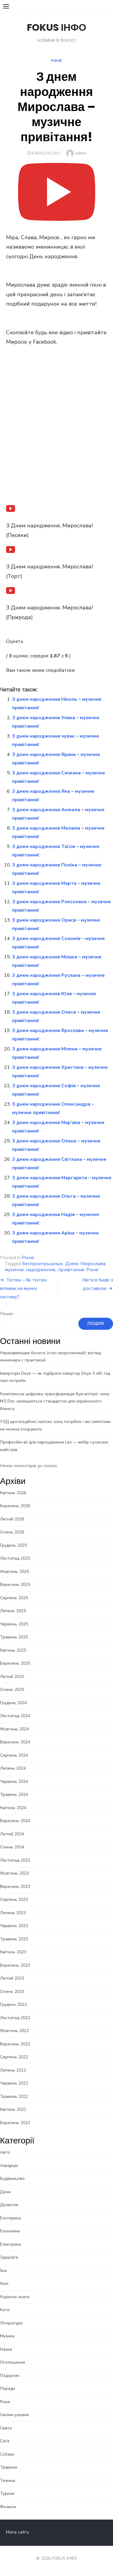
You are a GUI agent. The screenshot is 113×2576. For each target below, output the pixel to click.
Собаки (7, 2454)
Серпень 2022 (14, 2057)
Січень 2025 (12, 1689)
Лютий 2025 (12, 1676)
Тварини (8, 2467)
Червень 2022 (14, 2083)
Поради (7, 2388)
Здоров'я (9, 2257)
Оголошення (12, 2362)
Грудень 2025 (13, 1545)
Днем (71, 1263)
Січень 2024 (12, 1847)
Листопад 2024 (15, 1716)
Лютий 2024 (12, 1834)
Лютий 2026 (12, 1519)
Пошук (6, 1314)
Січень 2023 (12, 1991)
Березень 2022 (15, 2123)
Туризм (7, 2493)
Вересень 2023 (15, 1886)
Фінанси (8, 2507)
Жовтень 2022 (14, 2031)
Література (11, 2323)
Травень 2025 (14, 1637)
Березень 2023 (15, 1965)
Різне (56, 60)
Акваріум (9, 2165)
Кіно (4, 2283)
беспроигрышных (42, 1263)
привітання (71, 1269)
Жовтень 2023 (14, 1873)
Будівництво (12, 2178)
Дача (5, 2192)
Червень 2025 (14, 1624)
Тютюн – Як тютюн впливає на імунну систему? (23, 1288)
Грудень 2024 (13, 1703)
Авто (5, 2152)
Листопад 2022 (15, 2018)
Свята (6, 2428)
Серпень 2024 (14, 1755)
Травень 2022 (14, 2096)
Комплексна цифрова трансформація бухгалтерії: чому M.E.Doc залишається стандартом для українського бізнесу (54, 1401)
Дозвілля (9, 2205)
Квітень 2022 (13, 2109)
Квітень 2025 (13, 1650)
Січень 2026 (12, 1532)
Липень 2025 (13, 1611)
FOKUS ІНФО (56, 27)
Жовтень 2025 (14, 1571)
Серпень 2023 (14, 1899)
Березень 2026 (15, 1506)
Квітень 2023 (13, 1952)
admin (80, 153)
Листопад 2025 (15, 1558)
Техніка (7, 2480)
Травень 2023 (14, 1939)
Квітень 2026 (13, 1493)
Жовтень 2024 (14, 1729)
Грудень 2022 (13, 2004)
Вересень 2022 (15, 2044)
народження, (41, 1269)
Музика (7, 2336)
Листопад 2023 (15, 1860)
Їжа (3, 2270)
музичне (14, 1269)
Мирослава (92, 1263)
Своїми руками (14, 2415)
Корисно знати (15, 2297)
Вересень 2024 (15, 1742)
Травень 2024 (14, 1794)
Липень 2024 (13, 1768)
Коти (5, 2310)
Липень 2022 (13, 2070)
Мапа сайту (17, 2532)
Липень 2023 (13, 1913)
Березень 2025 (15, 1663)
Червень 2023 (14, 1926)
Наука (6, 2349)
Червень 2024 (14, 1781)
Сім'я (4, 2441)
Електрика (10, 2244)
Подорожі (9, 2375)
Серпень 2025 (14, 1598)
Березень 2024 (15, 1821)
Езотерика (10, 2218)
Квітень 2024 (13, 1808)
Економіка (10, 2231)
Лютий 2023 (12, 1978)
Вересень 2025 (15, 1584)
